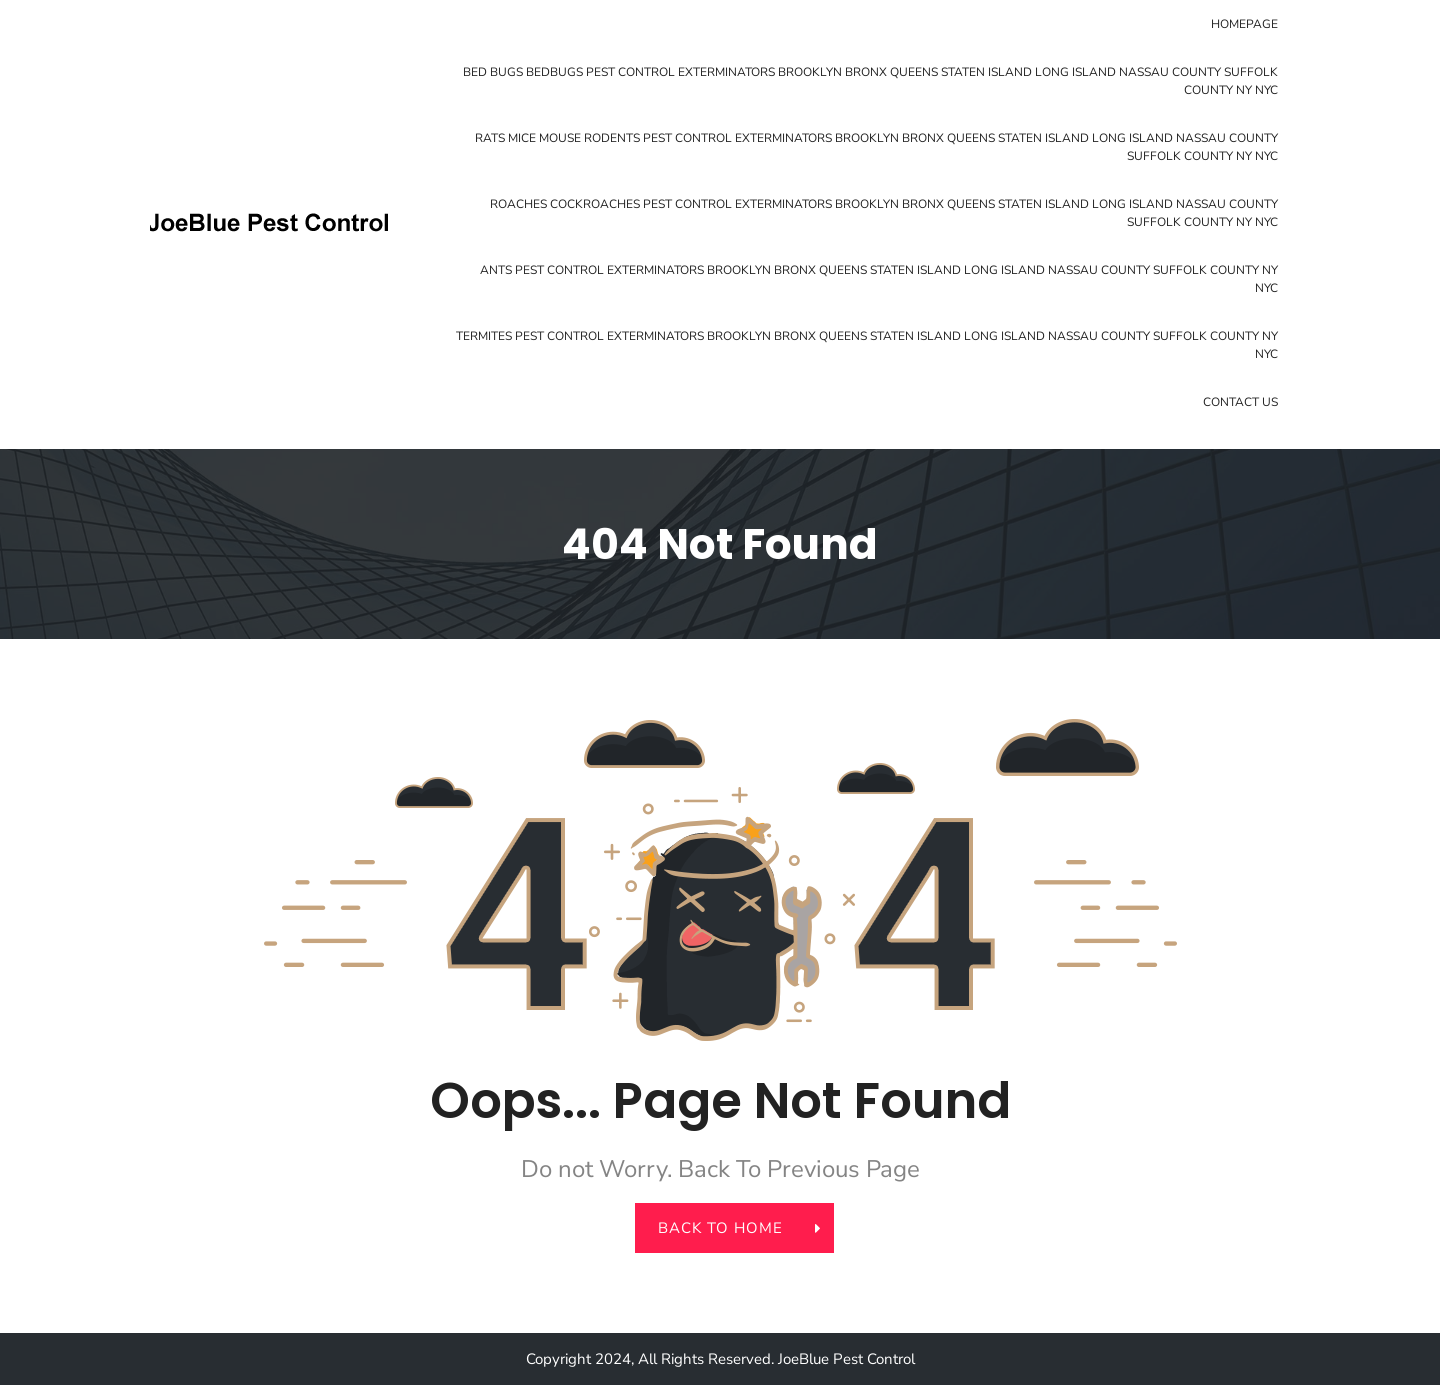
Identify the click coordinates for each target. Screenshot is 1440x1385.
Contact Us (1240, 402)
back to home (732, 1228)
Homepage (1244, 24)
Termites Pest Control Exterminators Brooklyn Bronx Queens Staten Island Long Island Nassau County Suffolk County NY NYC (867, 345)
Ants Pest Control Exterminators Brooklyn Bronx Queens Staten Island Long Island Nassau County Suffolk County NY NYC (879, 279)
